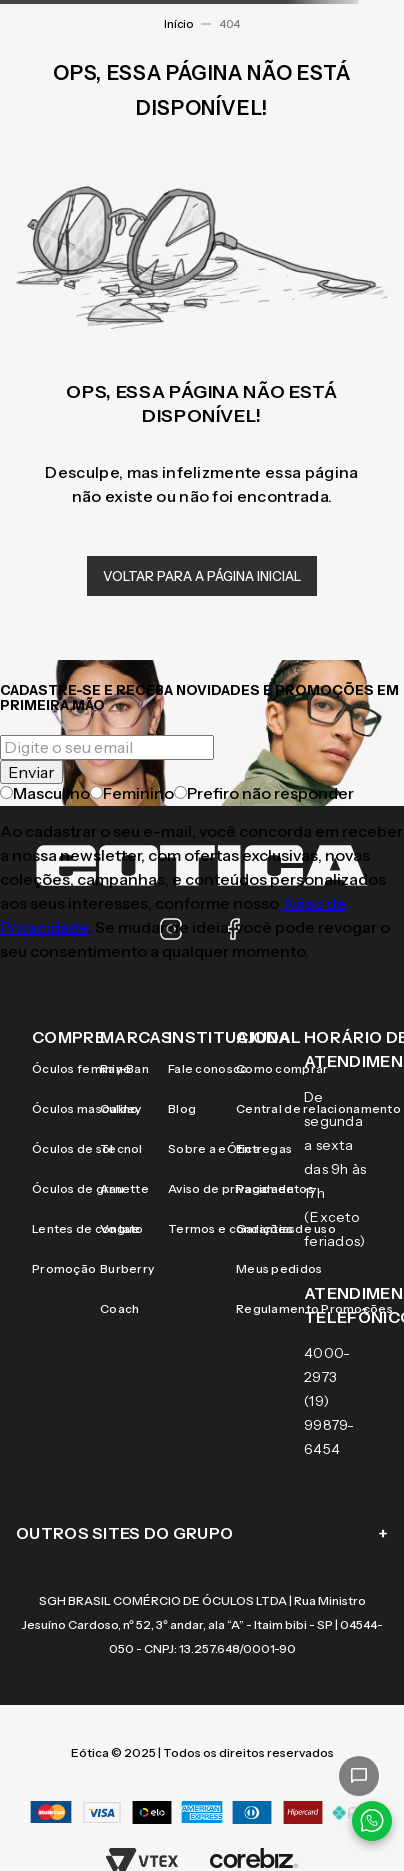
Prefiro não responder (264, 793)
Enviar (31, 772)
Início (178, 24)
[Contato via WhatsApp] (372, 1821)
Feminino (132, 793)
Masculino (45, 793)
